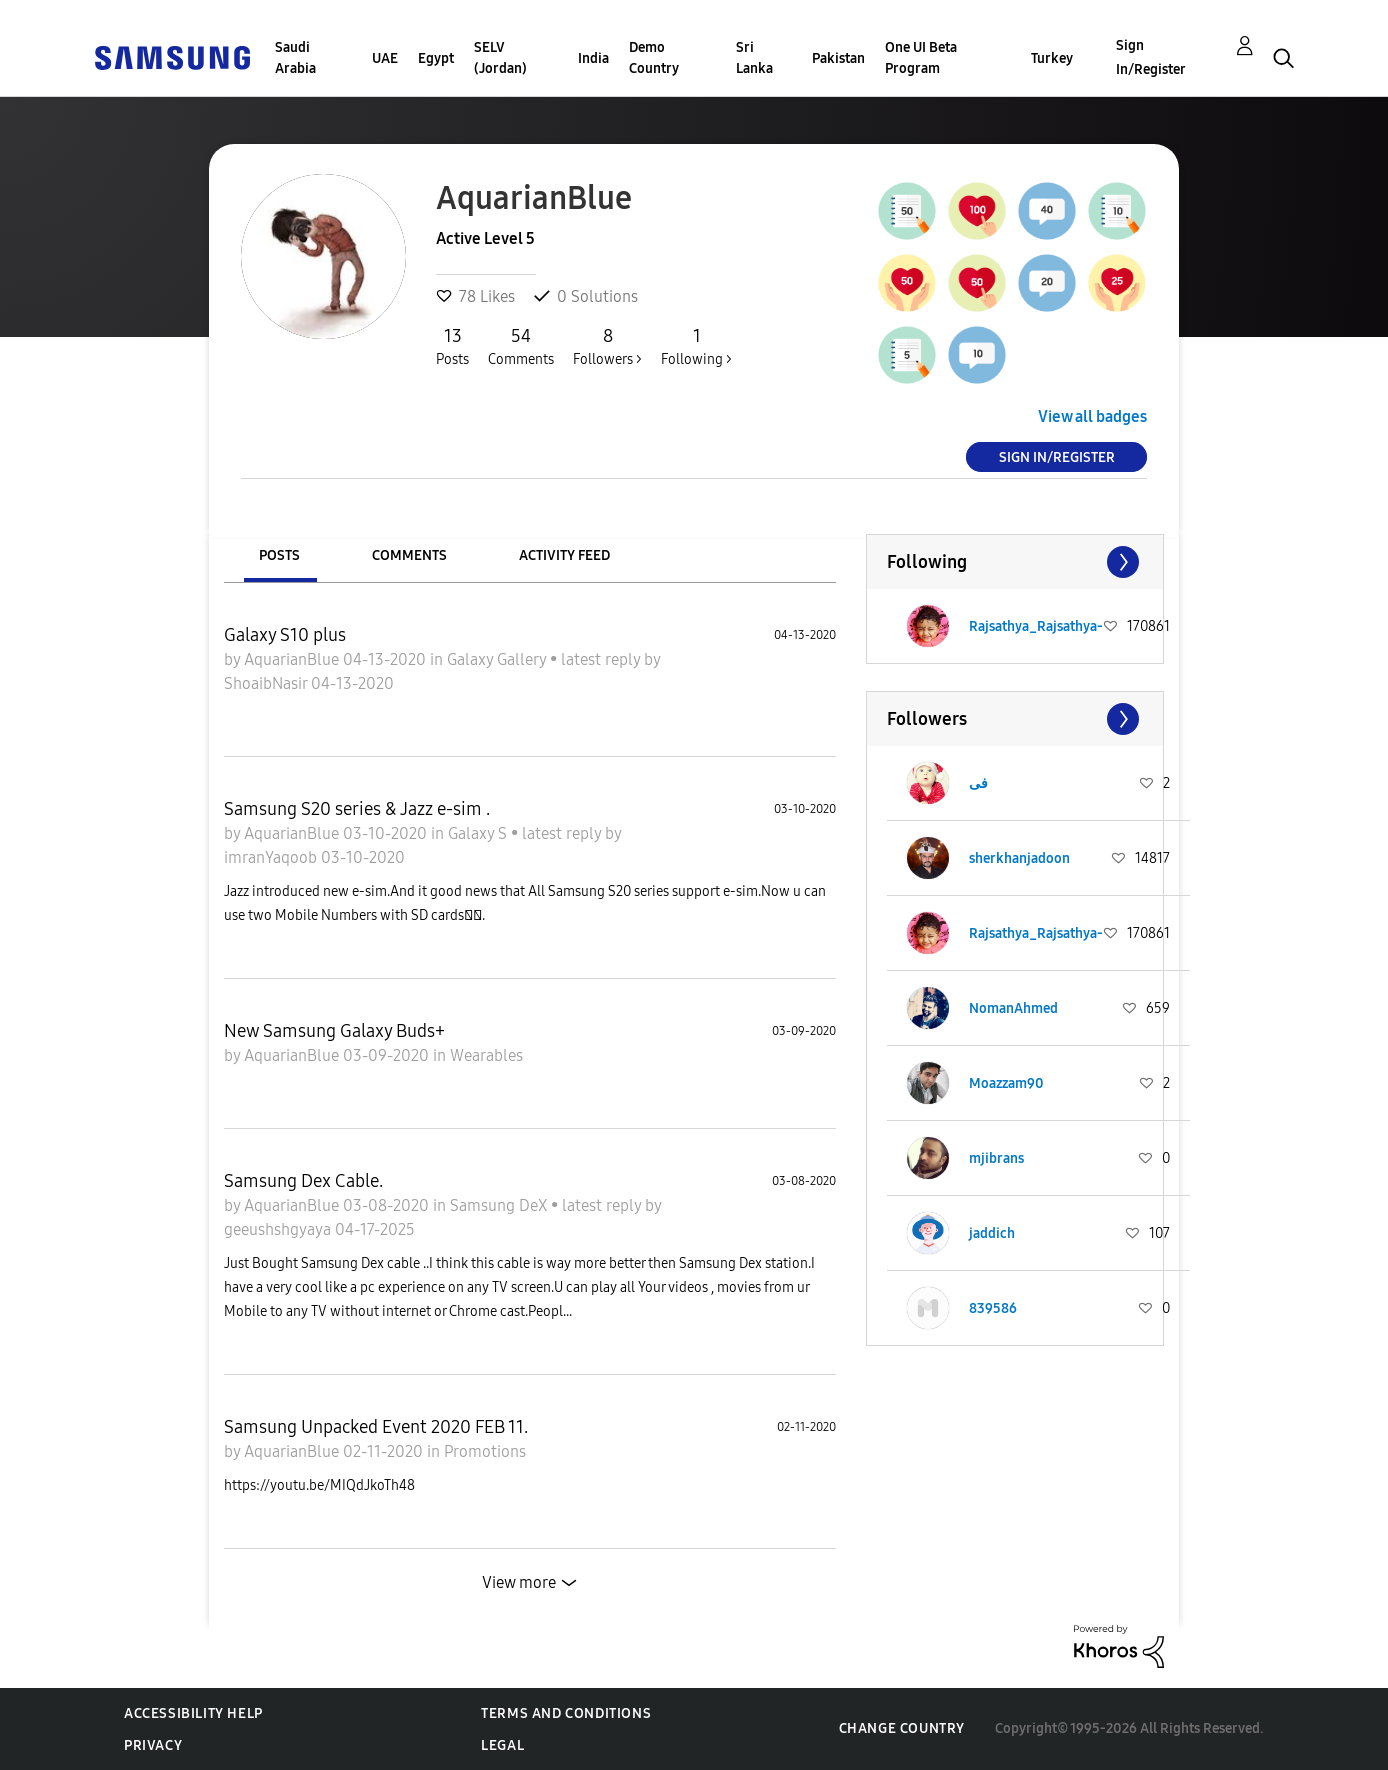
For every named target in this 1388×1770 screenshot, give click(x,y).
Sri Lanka (754, 58)
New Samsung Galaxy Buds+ (334, 1031)
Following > (696, 346)
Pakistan (838, 58)
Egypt (436, 58)
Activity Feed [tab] (564, 555)
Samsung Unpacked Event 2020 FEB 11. (376, 1427)
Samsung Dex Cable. (303, 1181)
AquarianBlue (293, 659)
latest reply (602, 659)
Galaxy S (479, 833)
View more (519, 1582)
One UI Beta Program (921, 58)
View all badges (1092, 416)
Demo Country (654, 58)
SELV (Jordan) (500, 58)
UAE (385, 58)
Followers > (607, 346)
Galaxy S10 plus (285, 635)
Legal (502, 1745)
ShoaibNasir (267, 683)
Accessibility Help (193, 1713)
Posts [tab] (279, 555)
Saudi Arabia (295, 58)
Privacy (153, 1745)
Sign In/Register (1151, 57)
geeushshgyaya (279, 1229)
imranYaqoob (272, 857)
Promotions (485, 1451)
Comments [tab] (409, 555)
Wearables (486, 1055)
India (593, 58)
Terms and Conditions (566, 1713)
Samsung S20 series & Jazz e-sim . (357, 809)
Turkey (1052, 58)
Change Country (902, 1728)
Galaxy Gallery (498, 659)
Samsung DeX (500, 1205)
